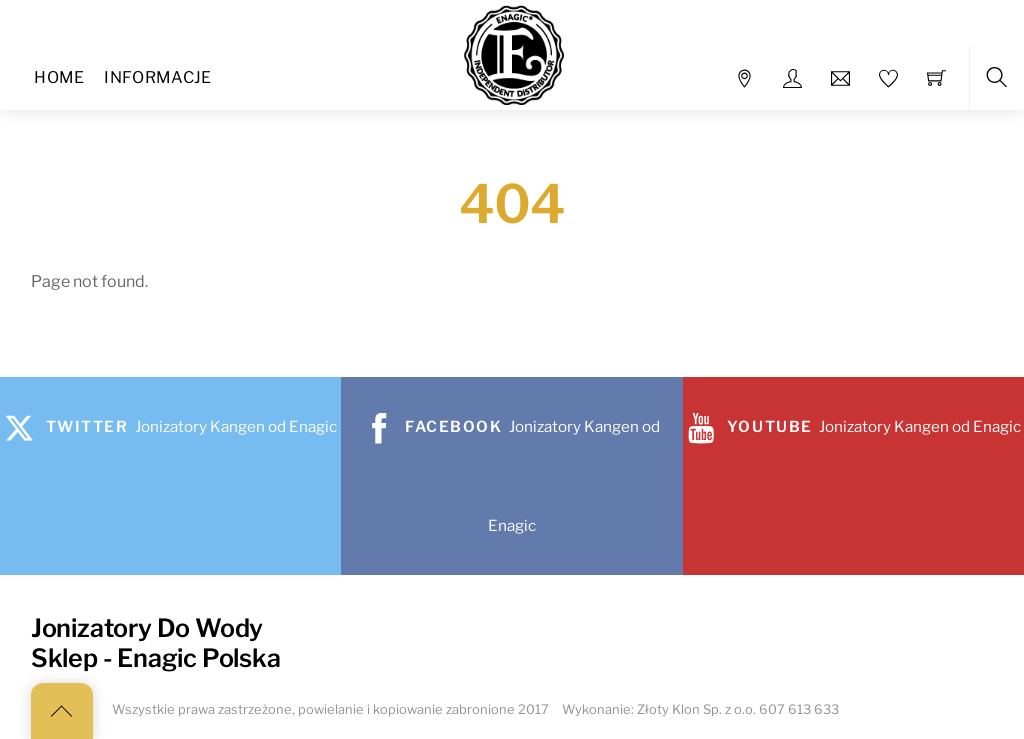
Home (59, 77)
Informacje (157, 77)
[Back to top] (62, 711)
